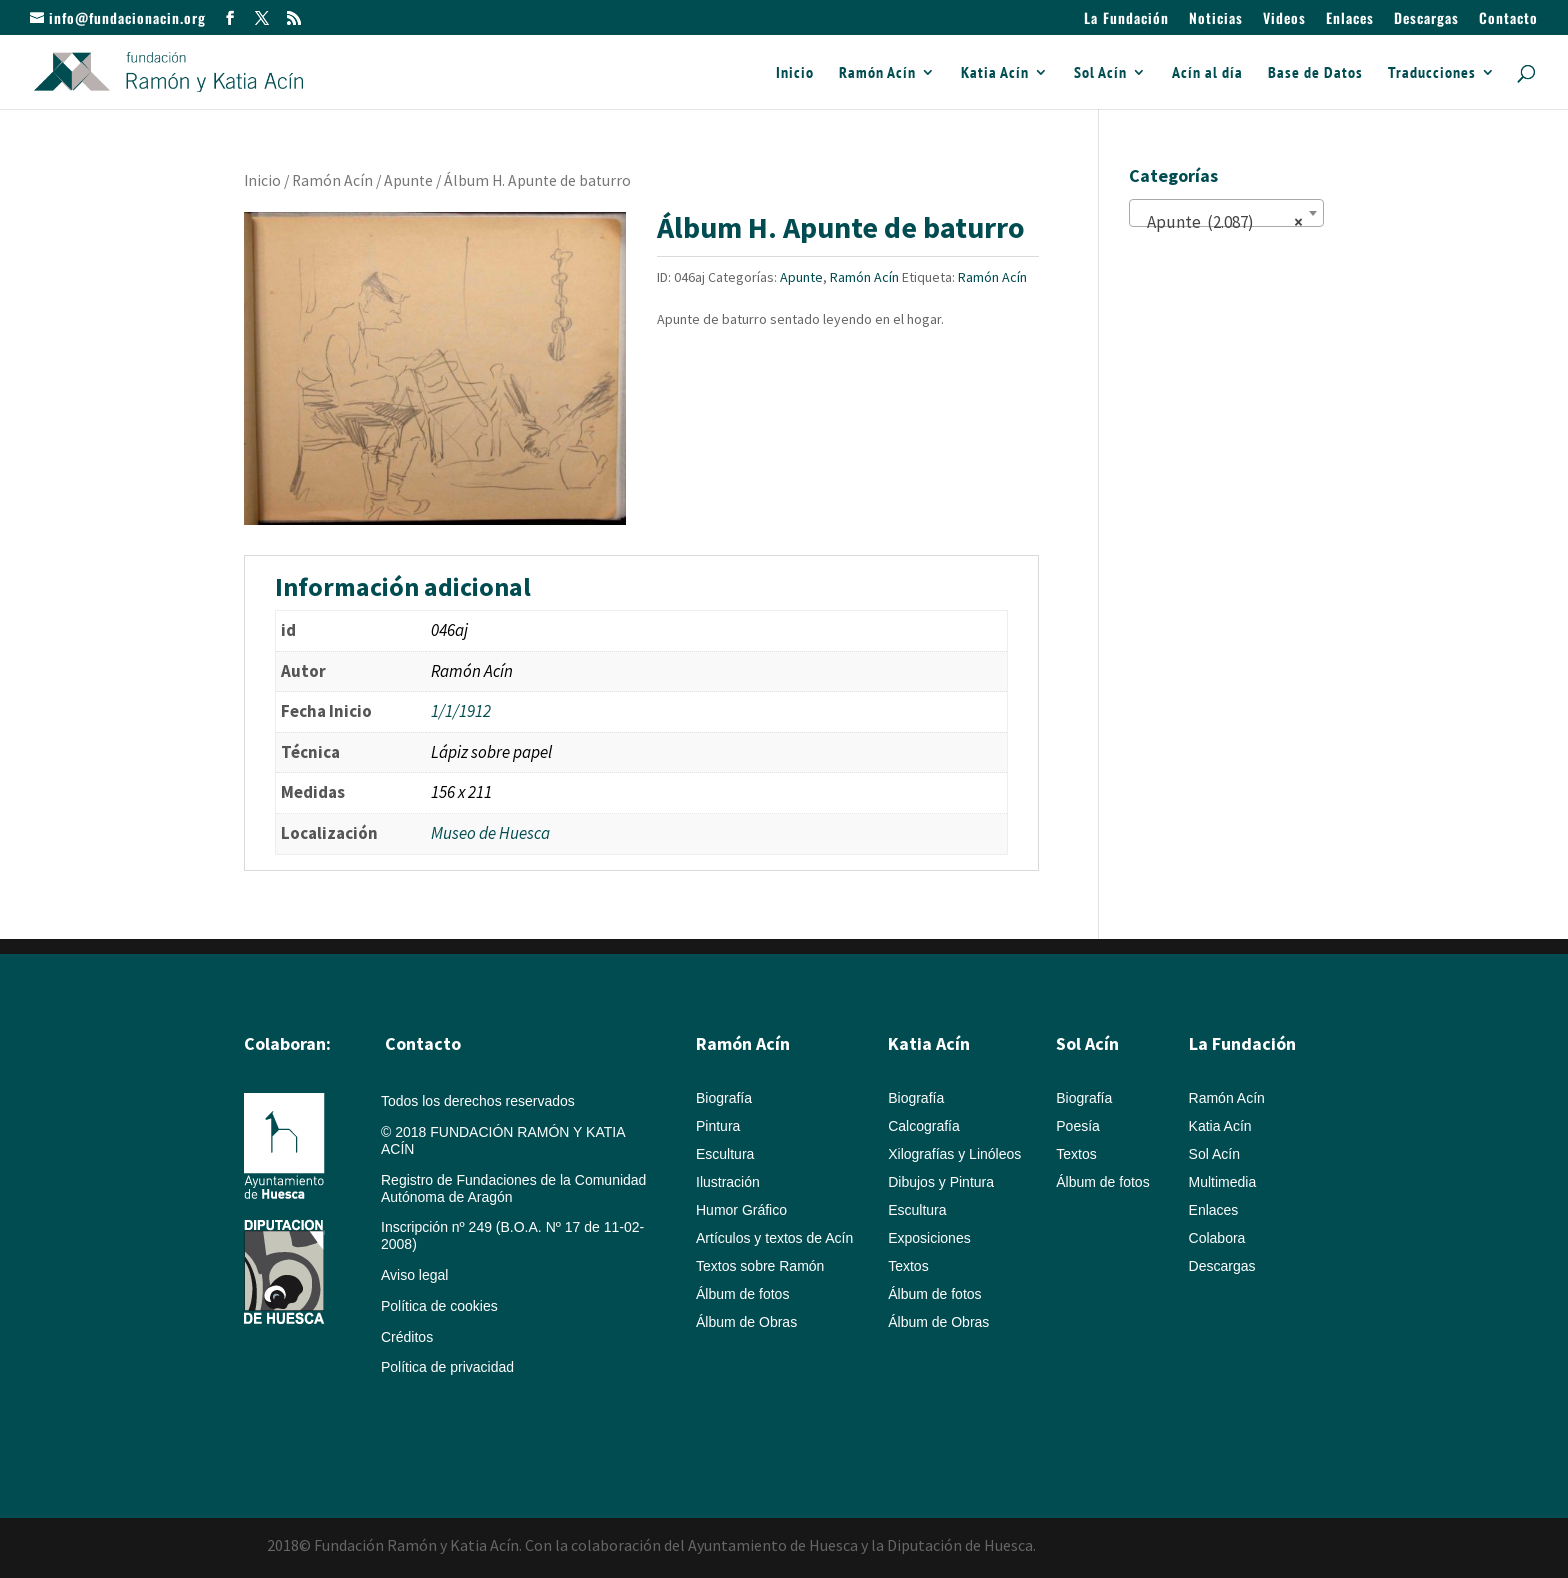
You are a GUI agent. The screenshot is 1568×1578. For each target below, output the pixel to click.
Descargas (1426, 19)
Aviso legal (414, 1275)
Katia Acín (995, 73)
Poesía (1078, 1126)
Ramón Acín (877, 73)
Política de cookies (439, 1306)
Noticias (1216, 19)
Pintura (718, 1126)
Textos (908, 1266)
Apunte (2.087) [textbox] (1220, 222)
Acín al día (1207, 73)
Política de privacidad (447, 1367)
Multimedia (1223, 1182)
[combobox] (1226, 213)
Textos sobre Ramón (760, 1266)
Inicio (795, 73)
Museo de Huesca (490, 833)
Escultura (725, 1154)
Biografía (724, 1098)
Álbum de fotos (742, 1294)
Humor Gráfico (741, 1210)
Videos (1284, 19)
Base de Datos (1315, 73)
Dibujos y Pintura (941, 1182)
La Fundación (1126, 19)
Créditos (407, 1337)
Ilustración (728, 1182)
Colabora (1217, 1238)
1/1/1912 (461, 711)
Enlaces (1350, 19)
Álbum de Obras (746, 1322)
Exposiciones (929, 1238)
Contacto (1508, 19)
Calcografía (924, 1126)
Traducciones (1432, 73)
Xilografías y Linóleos (954, 1154)
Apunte (408, 180)
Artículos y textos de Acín (774, 1238)
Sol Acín (1100, 73)
